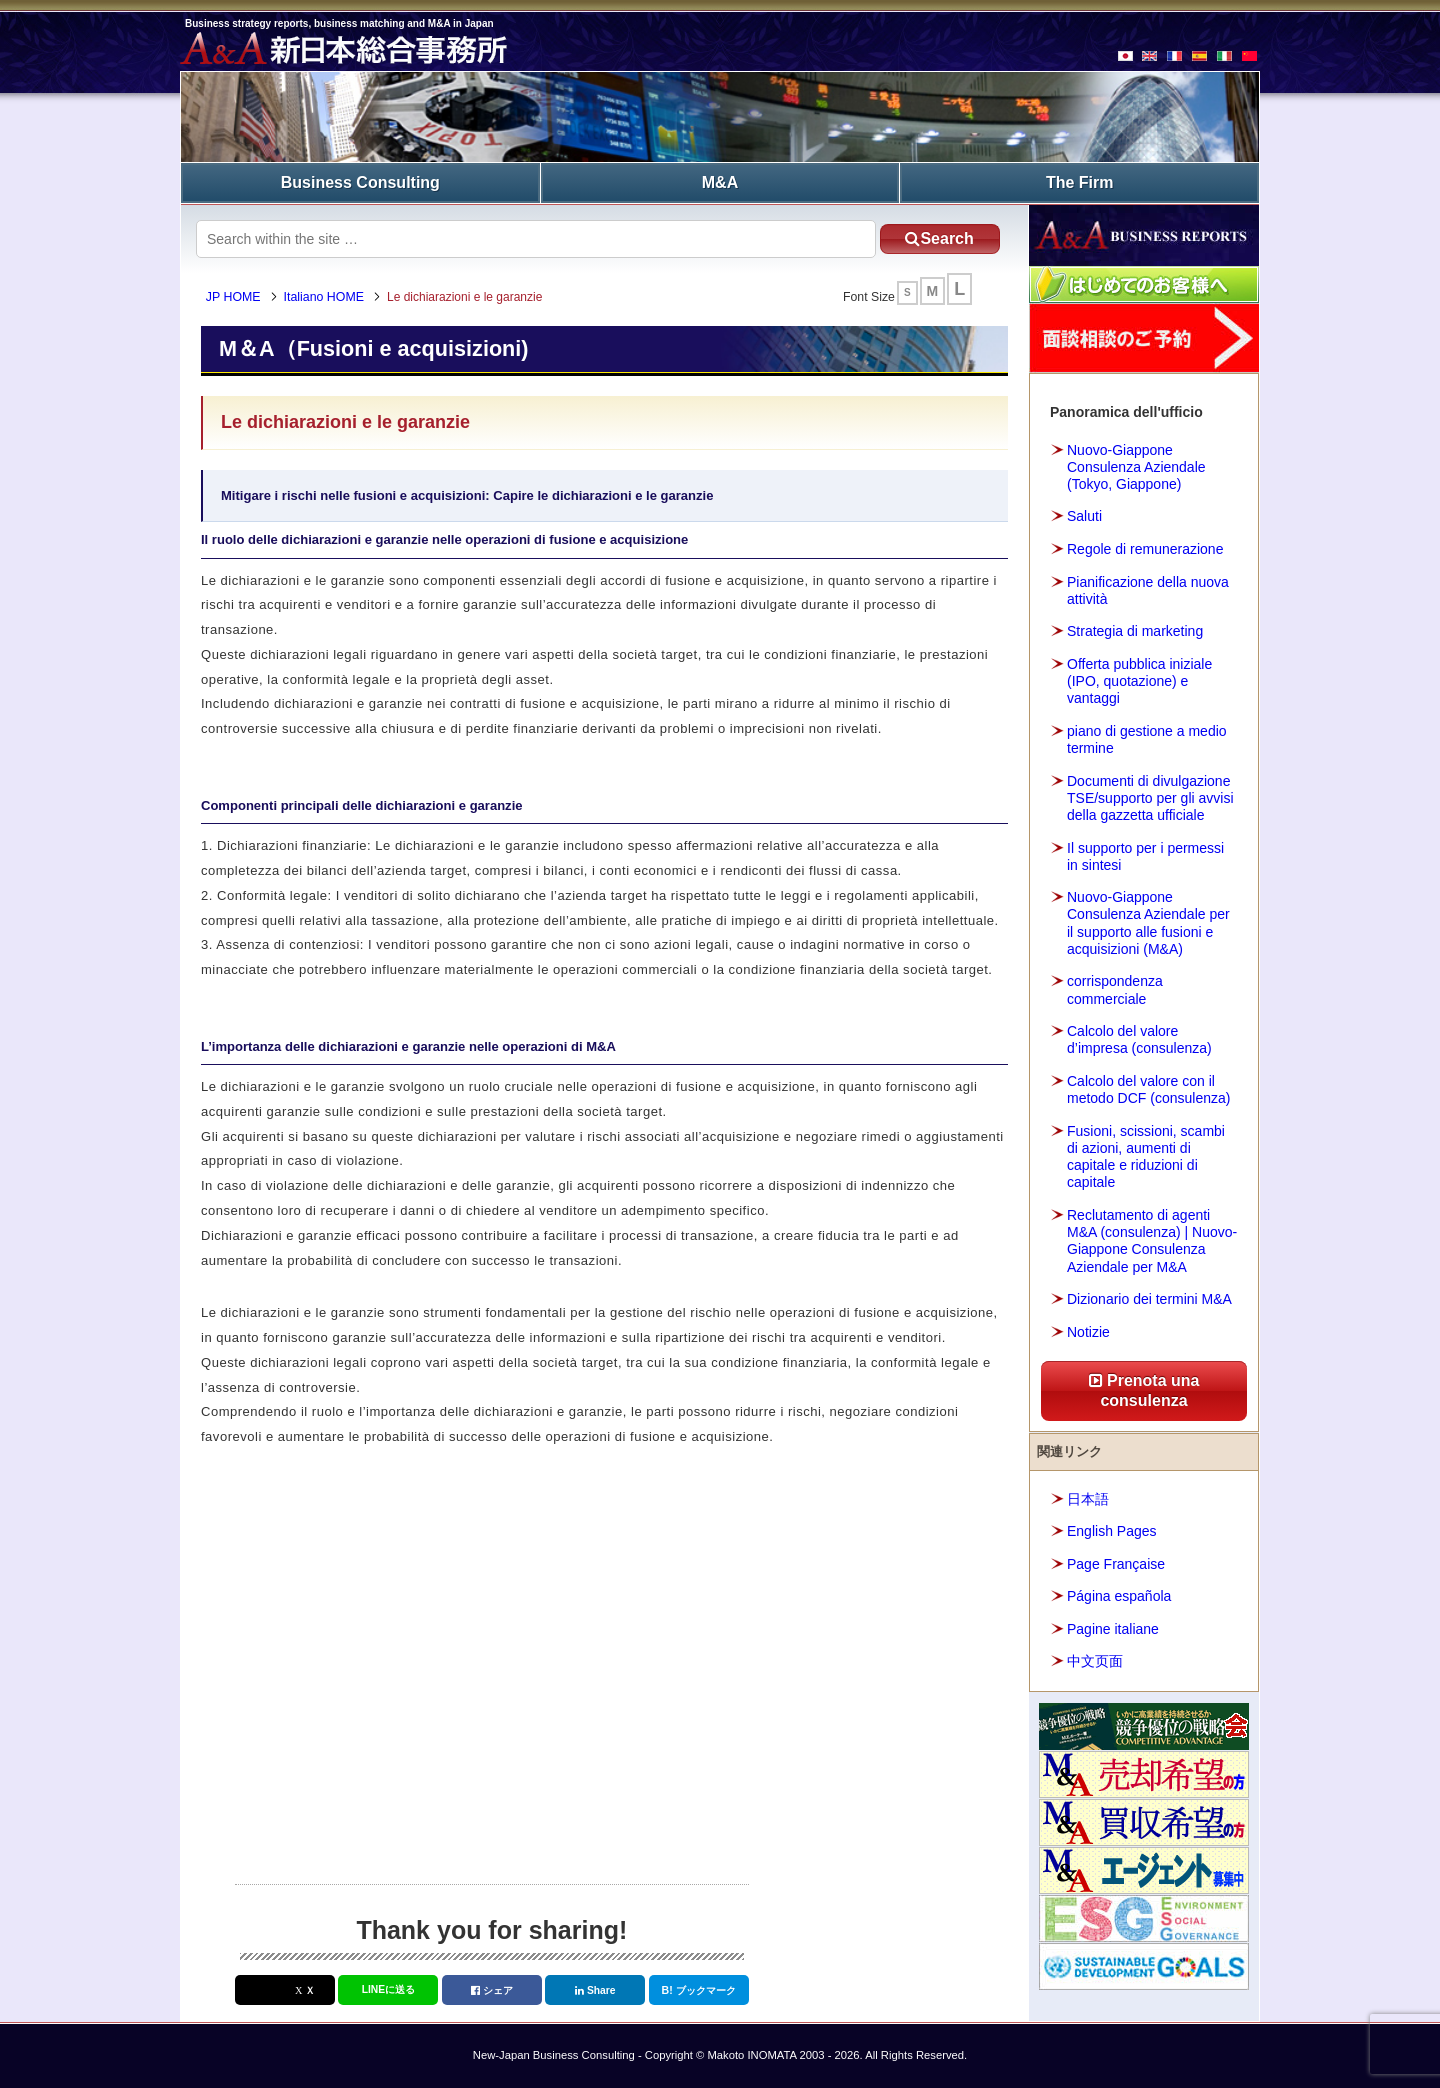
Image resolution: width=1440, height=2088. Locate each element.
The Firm (1080, 182)
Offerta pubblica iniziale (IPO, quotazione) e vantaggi (1139, 681)
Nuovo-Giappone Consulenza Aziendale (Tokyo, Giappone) (1136, 467)
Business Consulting (360, 182)
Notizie (1088, 1332)
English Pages (1112, 1531)
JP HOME (233, 297)
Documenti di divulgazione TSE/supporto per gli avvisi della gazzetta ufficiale (1150, 798)
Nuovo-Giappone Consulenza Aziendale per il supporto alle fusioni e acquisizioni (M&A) (1148, 923)
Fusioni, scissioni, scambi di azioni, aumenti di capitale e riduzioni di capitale (1146, 1157)
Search (939, 238)
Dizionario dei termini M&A (1149, 1299)
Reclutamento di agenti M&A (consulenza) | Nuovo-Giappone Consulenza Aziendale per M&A (1152, 1241)
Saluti (1084, 516)
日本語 (1088, 1499)
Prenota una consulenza (1144, 1390)
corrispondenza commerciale (1115, 989)
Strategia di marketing (1135, 631)
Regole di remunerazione (1145, 549)
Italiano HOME (324, 297)
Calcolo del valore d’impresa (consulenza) (1139, 1039)
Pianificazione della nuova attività (1148, 590)
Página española (1119, 1596)
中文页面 (1095, 1661)
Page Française (1116, 1564)
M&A (720, 182)
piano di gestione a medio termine (1147, 739)
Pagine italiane (1113, 1629)
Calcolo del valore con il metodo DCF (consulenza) (1148, 1089)
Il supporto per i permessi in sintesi (1145, 856)
